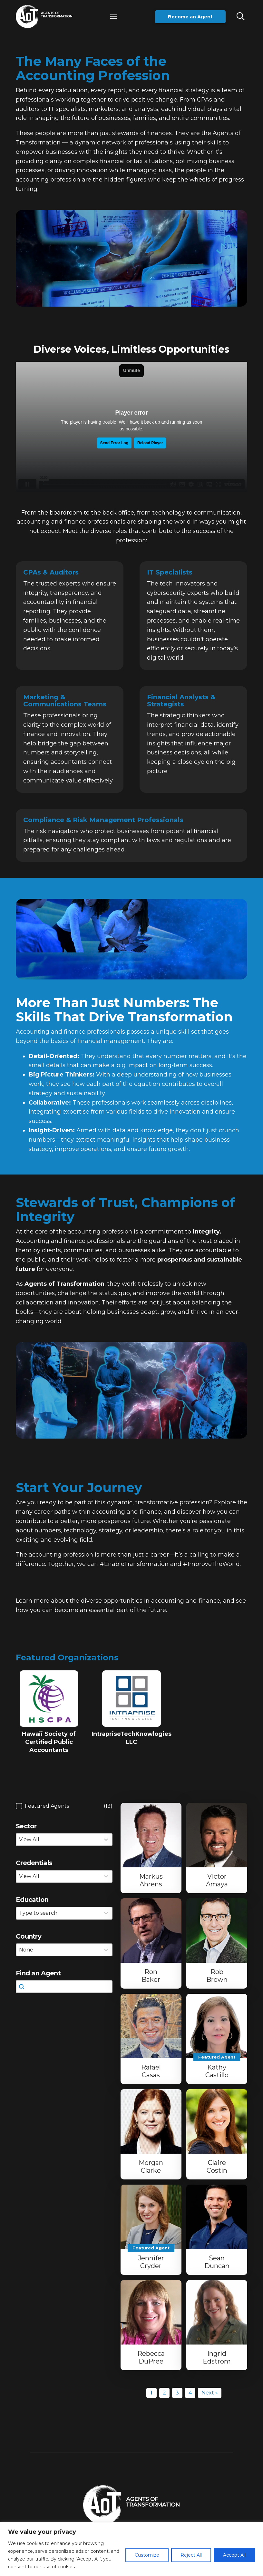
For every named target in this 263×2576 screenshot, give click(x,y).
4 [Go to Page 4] (190, 2393)
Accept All (234, 2555)
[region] (131, 2549)
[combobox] (58, 1913)
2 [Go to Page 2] (164, 2393)
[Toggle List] (106, 1913)
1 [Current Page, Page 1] (151, 2393)
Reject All (191, 2555)
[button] (113, 17)
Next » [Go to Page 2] (209, 2393)
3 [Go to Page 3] (177, 2393)
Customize (147, 2555)
